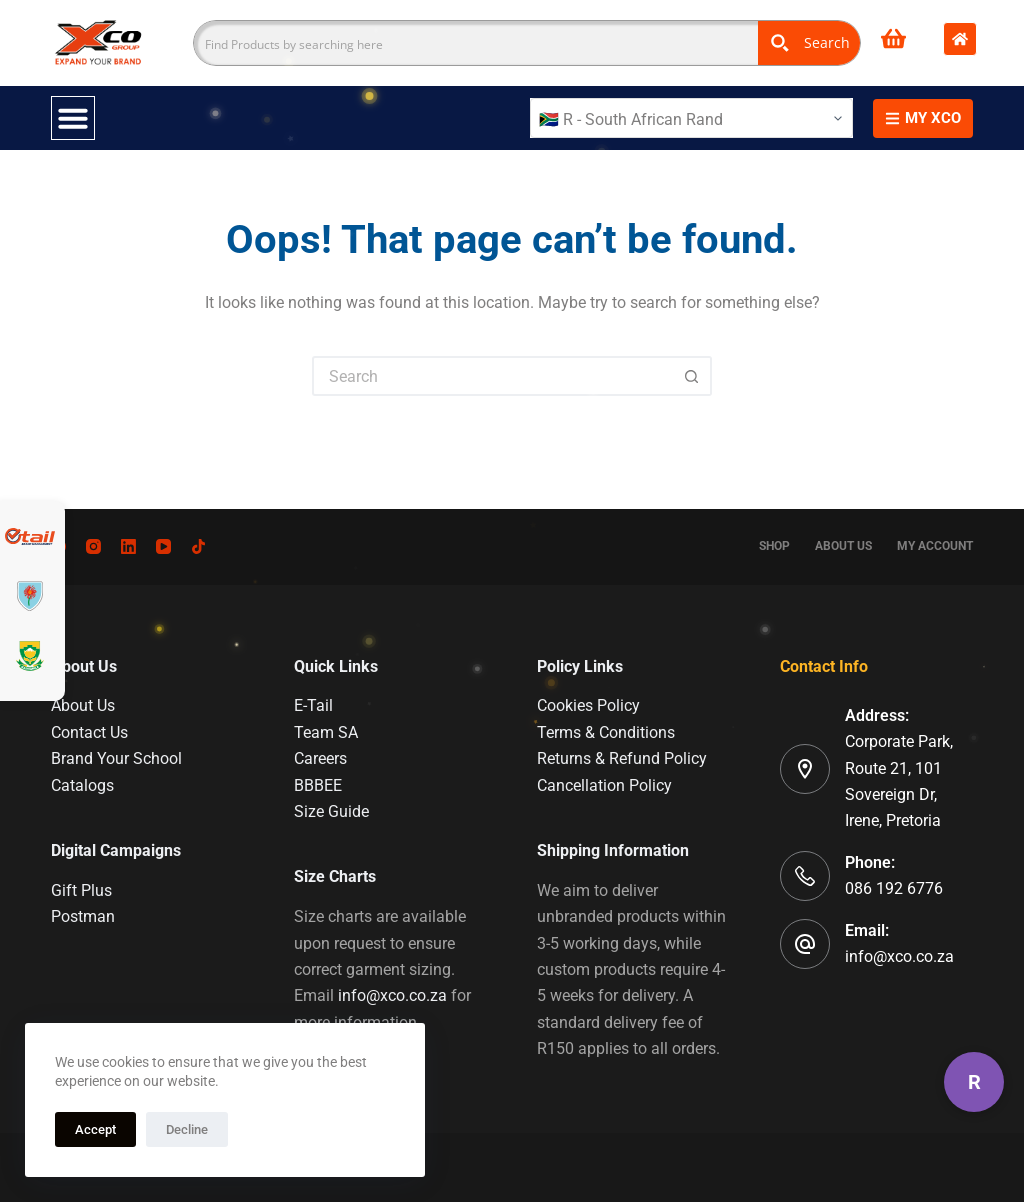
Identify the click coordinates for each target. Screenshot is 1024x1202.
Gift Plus (81, 890)
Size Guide (331, 811)
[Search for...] (492, 376)
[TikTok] (198, 546)
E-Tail (313, 705)
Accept (95, 1129)
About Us (843, 546)
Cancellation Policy (604, 785)
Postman (83, 916)
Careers (320, 758)
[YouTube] (163, 546)
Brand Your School (116, 758)
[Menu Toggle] (73, 118)
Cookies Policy (588, 705)
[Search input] (476, 43)
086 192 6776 (894, 888)
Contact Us (89, 732)
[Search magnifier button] (809, 43)
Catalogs (82, 785)
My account (935, 546)
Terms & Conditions (606, 732)
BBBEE (318, 785)
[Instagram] (93, 546)
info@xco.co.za (392, 995)
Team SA (326, 732)
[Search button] (692, 376)
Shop (774, 546)
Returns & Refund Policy (622, 758)
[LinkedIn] (128, 546)
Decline (187, 1129)
